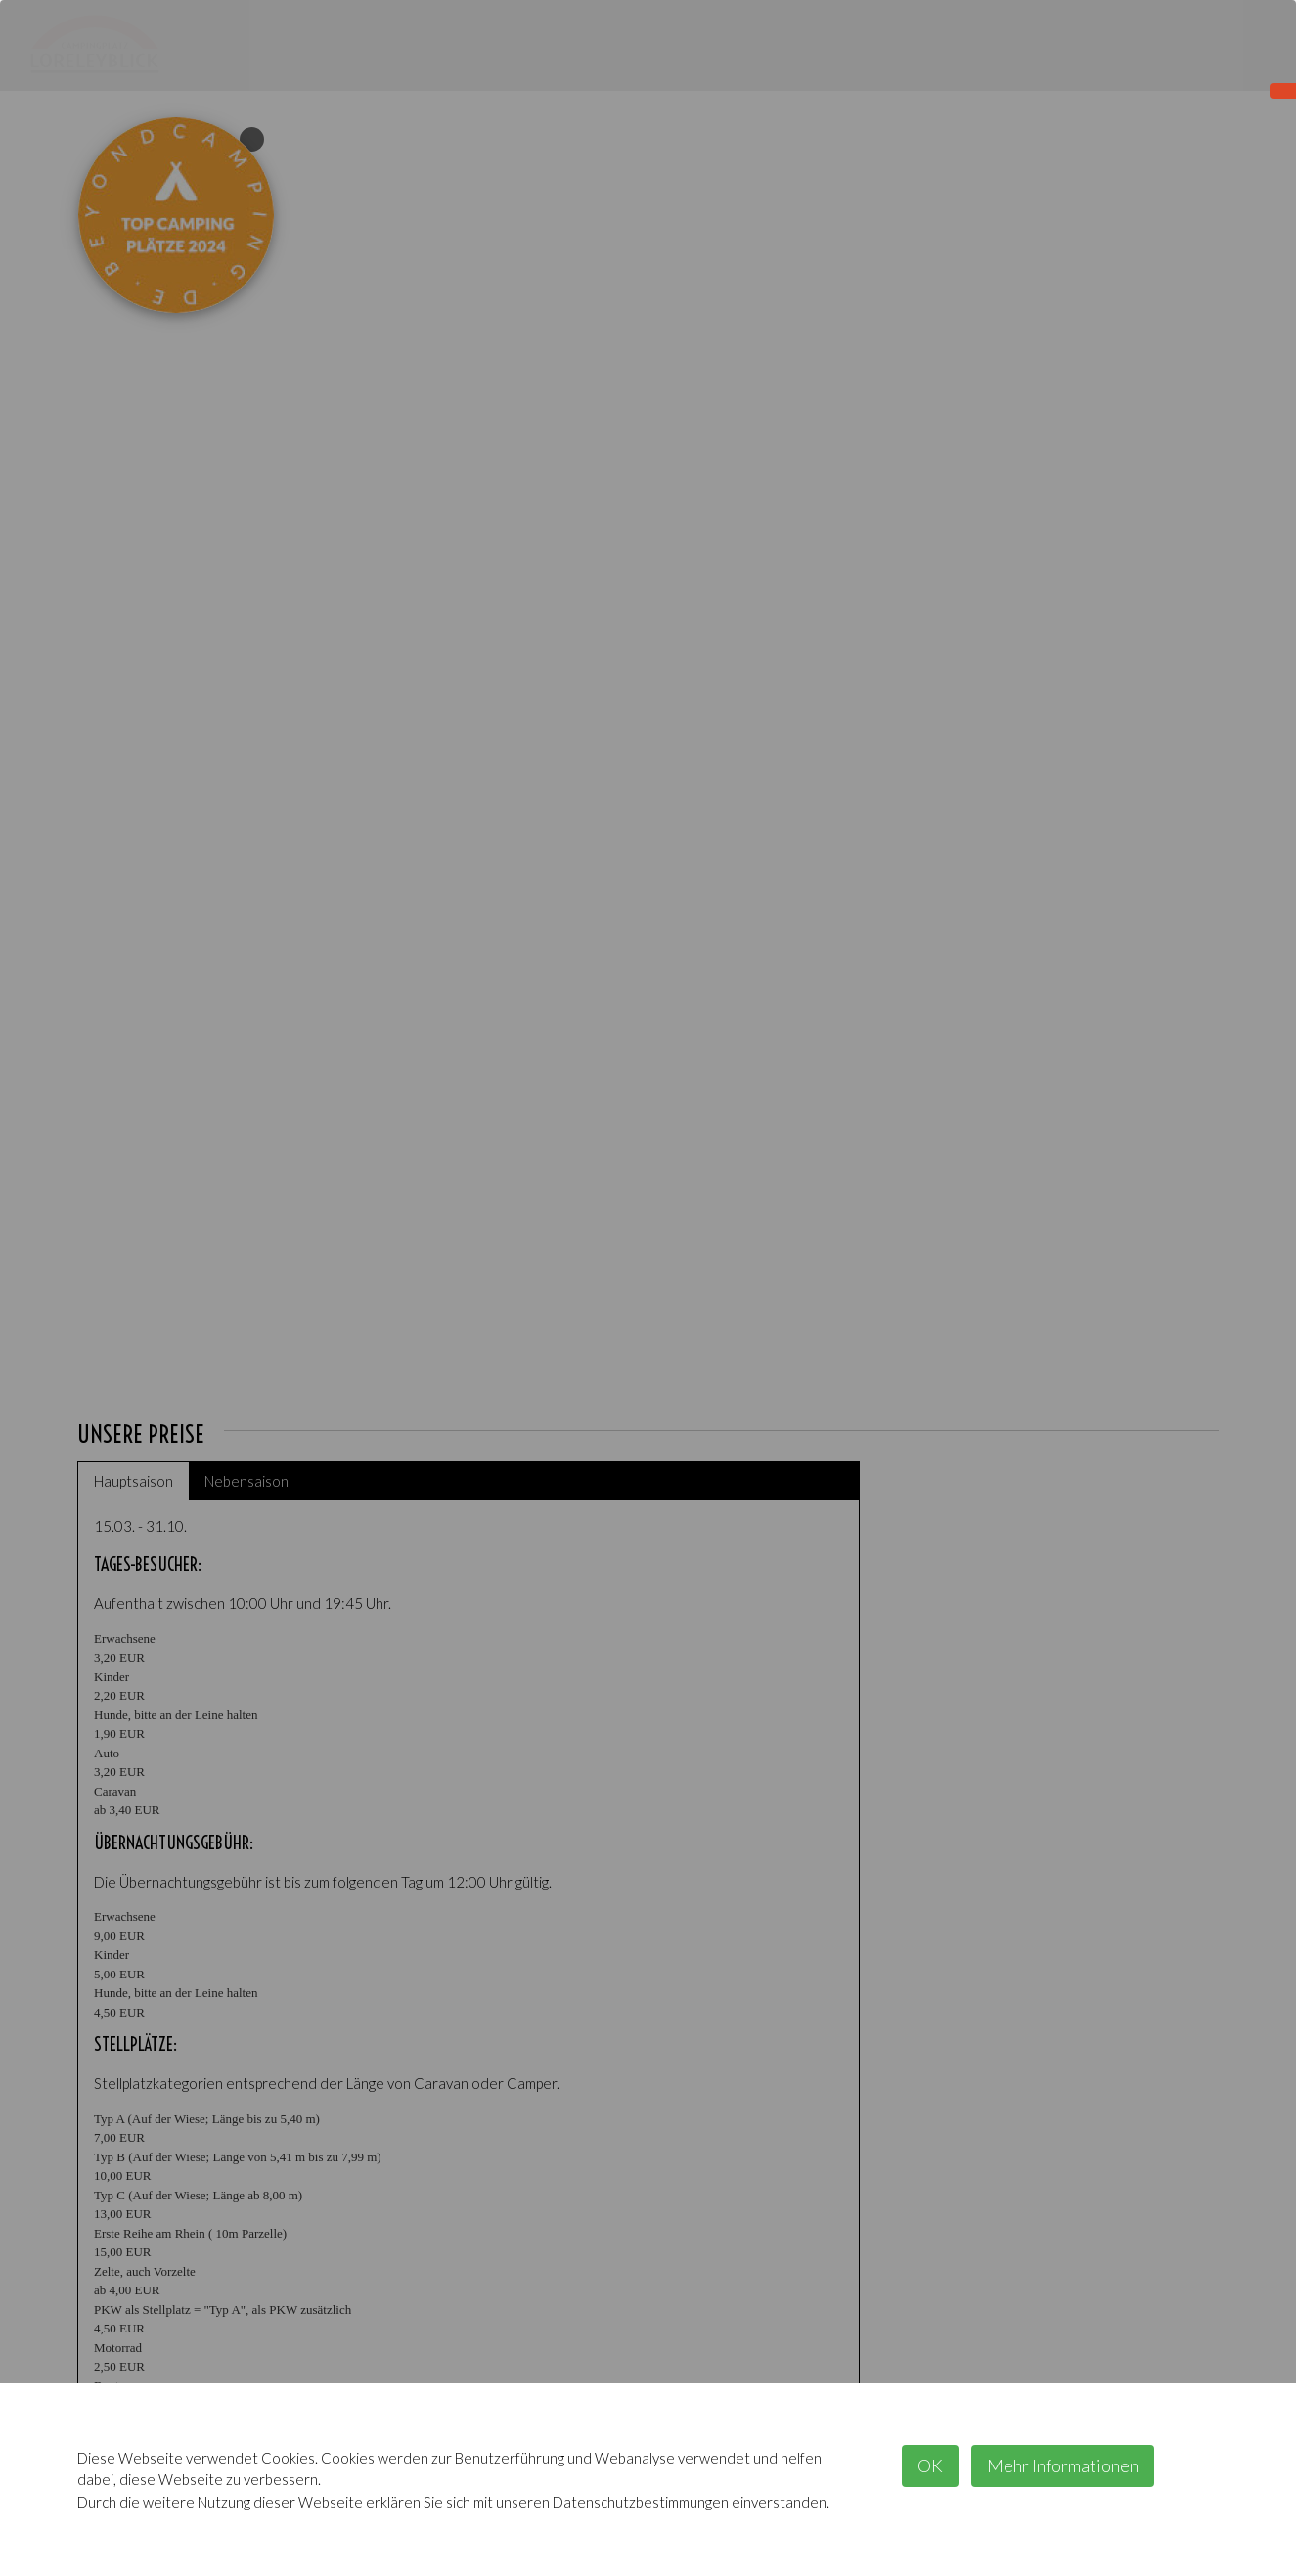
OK (930, 2465)
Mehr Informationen (1063, 2465)
